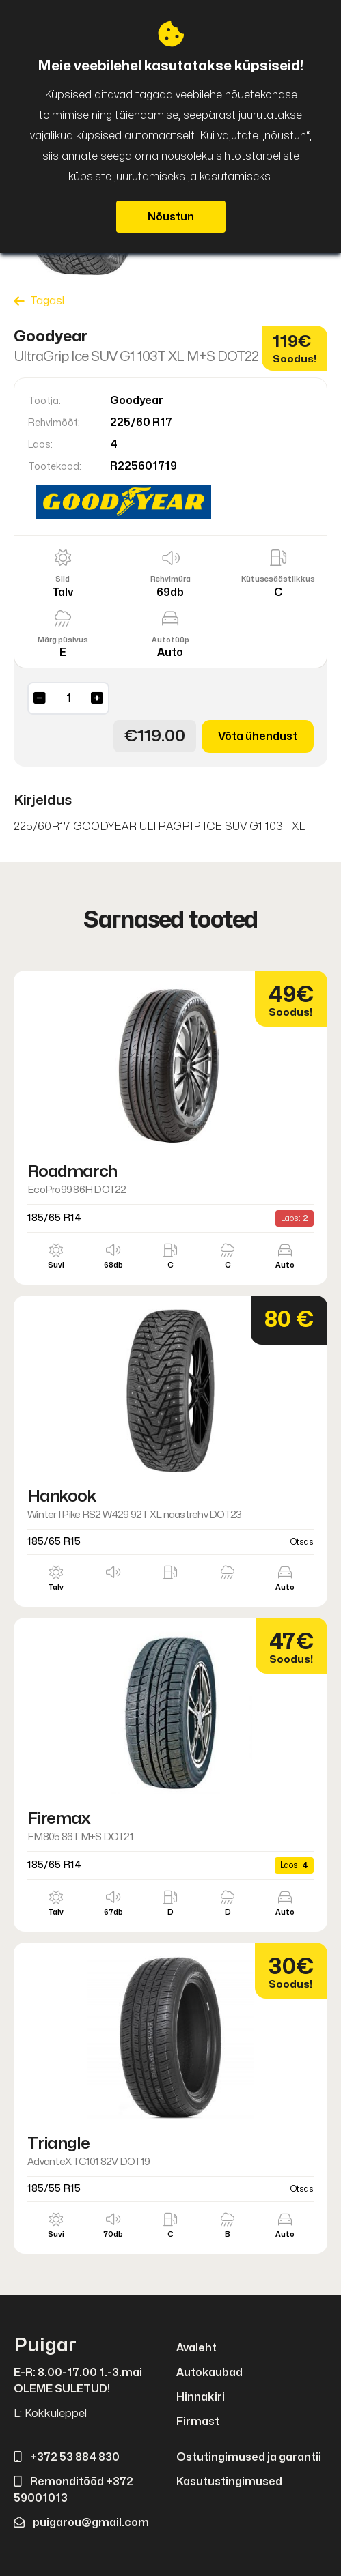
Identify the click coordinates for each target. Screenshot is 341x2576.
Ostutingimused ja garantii (248, 2457)
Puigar (45, 2345)
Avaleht (196, 2348)
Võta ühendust (257, 736)
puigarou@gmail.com (81, 2522)
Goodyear (136, 400)
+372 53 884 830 (67, 2457)
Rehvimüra (170, 579)
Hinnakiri (200, 2397)
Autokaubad (209, 2372)
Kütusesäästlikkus (278, 579)
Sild (62, 579)
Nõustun (171, 217)
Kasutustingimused (229, 2481)
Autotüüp (170, 640)
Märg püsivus (63, 640)
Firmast (197, 2421)
